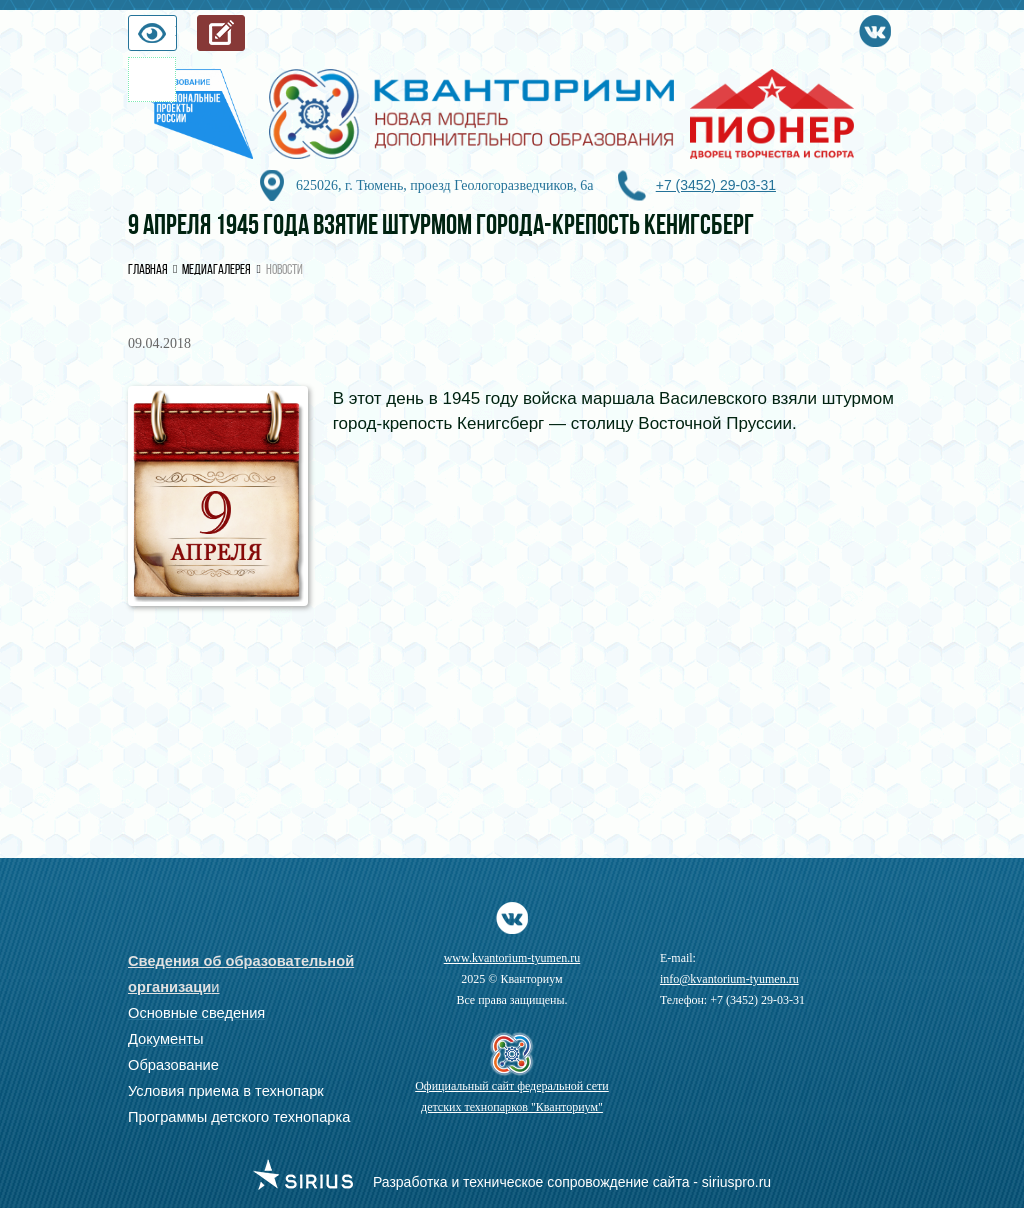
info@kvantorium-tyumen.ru (729, 979)
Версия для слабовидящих (176, 37)
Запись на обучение (244, 37)
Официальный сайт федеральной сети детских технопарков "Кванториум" (512, 1096)
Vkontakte (875, 27)
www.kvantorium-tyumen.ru (512, 958)
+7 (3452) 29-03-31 (716, 185)
